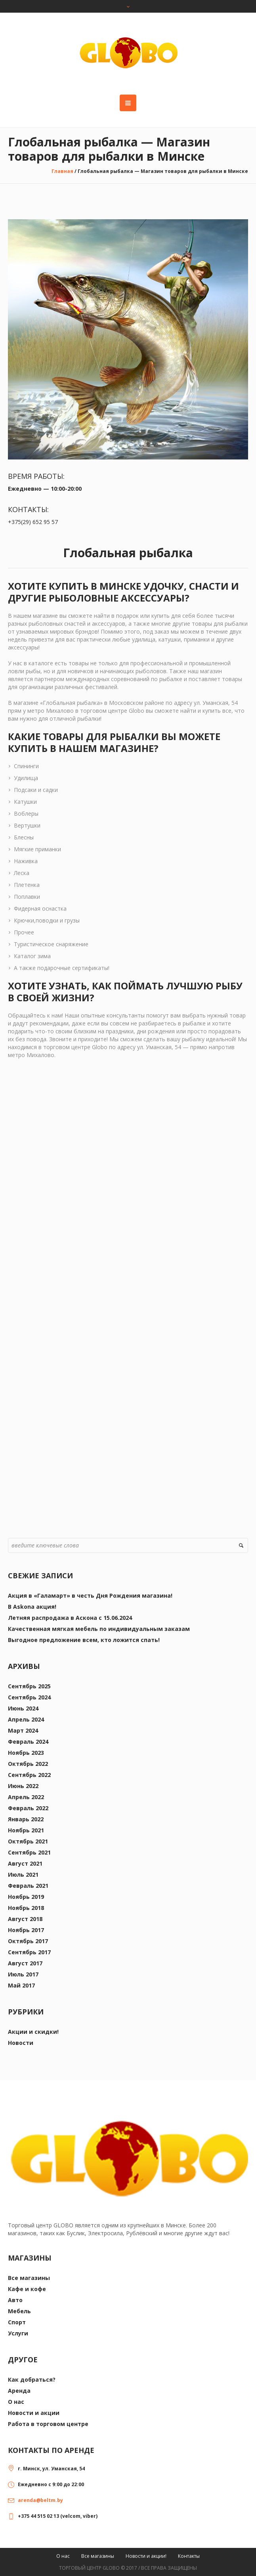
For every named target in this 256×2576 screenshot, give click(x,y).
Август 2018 (25, 1919)
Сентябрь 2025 (29, 1686)
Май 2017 (21, 1985)
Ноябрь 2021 (26, 1830)
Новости (20, 2042)
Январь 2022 (26, 1819)
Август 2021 (25, 1863)
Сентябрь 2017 (29, 1952)
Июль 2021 (23, 1874)
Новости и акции (33, 2413)
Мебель (19, 2311)
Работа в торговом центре (48, 2424)
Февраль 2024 (28, 1741)
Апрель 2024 (26, 1719)
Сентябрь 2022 (29, 1775)
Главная (62, 171)
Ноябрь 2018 (26, 1908)
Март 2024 (23, 1730)
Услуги (18, 2333)
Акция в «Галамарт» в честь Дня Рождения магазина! (90, 1595)
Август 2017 (25, 1963)
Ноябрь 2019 (26, 1896)
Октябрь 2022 (28, 1763)
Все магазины (29, 2278)
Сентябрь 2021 (29, 1852)
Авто (15, 2300)
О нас (16, 2401)
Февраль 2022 (28, 1808)
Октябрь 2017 (28, 1941)
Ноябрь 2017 (26, 1930)
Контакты (189, 2556)
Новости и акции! (146, 2556)
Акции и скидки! (33, 2031)
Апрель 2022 (26, 1797)
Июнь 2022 (23, 1786)
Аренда (19, 2390)
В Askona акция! (32, 1606)
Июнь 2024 (23, 1708)
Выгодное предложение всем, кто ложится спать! (84, 1640)
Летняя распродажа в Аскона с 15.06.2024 (70, 1617)
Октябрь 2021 (28, 1841)
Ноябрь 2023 (26, 1752)
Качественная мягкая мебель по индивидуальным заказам (99, 1629)
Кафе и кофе (27, 2289)
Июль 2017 (23, 1974)
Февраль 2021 (28, 1885)
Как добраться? (31, 2379)
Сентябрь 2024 (29, 1697)
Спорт (17, 2322)
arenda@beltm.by (40, 2500)
